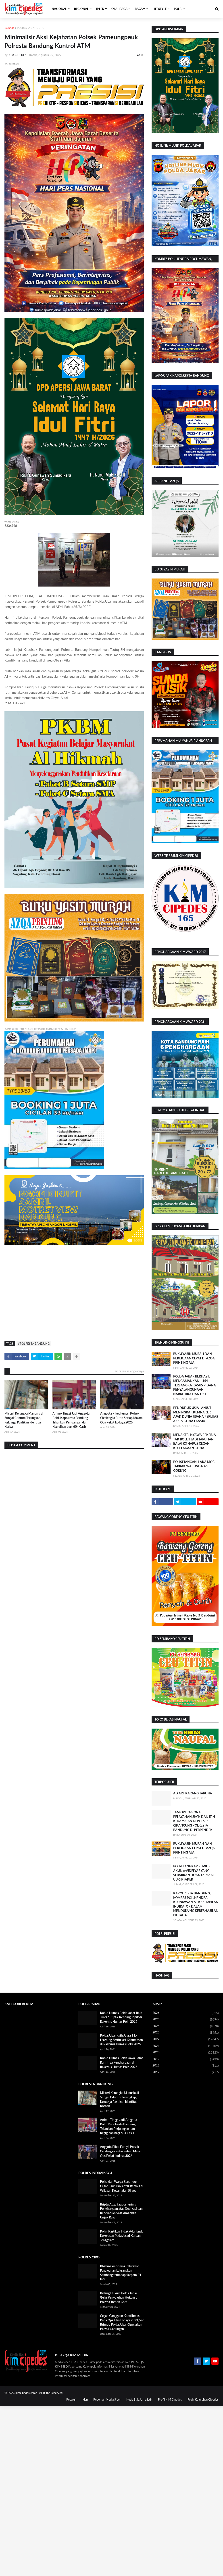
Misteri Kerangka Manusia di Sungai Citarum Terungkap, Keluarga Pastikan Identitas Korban (24, 1419)
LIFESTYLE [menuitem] (160, 8)
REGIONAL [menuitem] (81, 8)
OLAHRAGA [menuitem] (119, 8)
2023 (185, 2033)
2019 (185, 2059)
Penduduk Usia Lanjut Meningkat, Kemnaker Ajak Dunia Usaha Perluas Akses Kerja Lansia (195, 1414)
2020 (185, 2052)
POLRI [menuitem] (178, 8)
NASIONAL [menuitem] (59, 8)
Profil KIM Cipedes (170, 2399)
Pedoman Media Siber (107, 2399)
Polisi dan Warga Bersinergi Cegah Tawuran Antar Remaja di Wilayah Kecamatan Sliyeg (122, 2186)
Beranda (9, 27)
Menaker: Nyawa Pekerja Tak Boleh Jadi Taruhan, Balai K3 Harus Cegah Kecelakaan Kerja (194, 1441)
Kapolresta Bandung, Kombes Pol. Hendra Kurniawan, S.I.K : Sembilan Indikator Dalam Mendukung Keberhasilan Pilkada (195, 1904)
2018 (185, 2066)
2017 (185, 2072)
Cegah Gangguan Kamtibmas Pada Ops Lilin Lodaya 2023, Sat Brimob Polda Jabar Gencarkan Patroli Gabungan (122, 2322)
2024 (185, 2026)
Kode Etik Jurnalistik (139, 2399)
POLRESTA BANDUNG (30, 27)
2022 (185, 2039)
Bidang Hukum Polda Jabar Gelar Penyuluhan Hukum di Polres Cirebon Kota (119, 2297)
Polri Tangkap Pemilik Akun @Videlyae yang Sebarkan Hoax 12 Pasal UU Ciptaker (193, 1872)
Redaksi (71, 2399)
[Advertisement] (74, 1292)
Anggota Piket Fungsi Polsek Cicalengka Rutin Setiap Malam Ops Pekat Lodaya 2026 (121, 1417)
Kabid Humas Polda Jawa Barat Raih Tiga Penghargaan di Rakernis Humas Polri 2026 (121, 2062)
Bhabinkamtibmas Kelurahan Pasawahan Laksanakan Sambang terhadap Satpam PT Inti (120, 2272)
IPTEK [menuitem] (100, 8)
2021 (185, 2046)
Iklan (85, 2399)
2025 (185, 2019)
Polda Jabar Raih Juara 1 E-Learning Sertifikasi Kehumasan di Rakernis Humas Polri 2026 (121, 2039)
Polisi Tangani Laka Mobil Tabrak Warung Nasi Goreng (195, 1466)
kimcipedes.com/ (26, 2393)
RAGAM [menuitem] (140, 8)
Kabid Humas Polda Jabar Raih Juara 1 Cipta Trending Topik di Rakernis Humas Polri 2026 (121, 2017)
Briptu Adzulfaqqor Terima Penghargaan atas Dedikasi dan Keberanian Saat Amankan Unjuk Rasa (121, 2210)
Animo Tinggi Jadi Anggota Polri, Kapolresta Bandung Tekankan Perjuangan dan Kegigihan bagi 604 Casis (71, 1419)
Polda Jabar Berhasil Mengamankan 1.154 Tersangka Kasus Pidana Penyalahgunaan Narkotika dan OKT (194, 1385)
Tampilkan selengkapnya (128, 1371)
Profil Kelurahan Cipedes (203, 2399)
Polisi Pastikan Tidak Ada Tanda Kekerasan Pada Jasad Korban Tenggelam (121, 2235)
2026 (185, 2013)
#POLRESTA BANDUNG (34, 1343)
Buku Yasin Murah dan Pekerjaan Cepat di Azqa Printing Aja (194, 1358)
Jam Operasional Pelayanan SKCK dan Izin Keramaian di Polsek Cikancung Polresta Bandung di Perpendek (194, 1820)
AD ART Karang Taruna (192, 1793)
